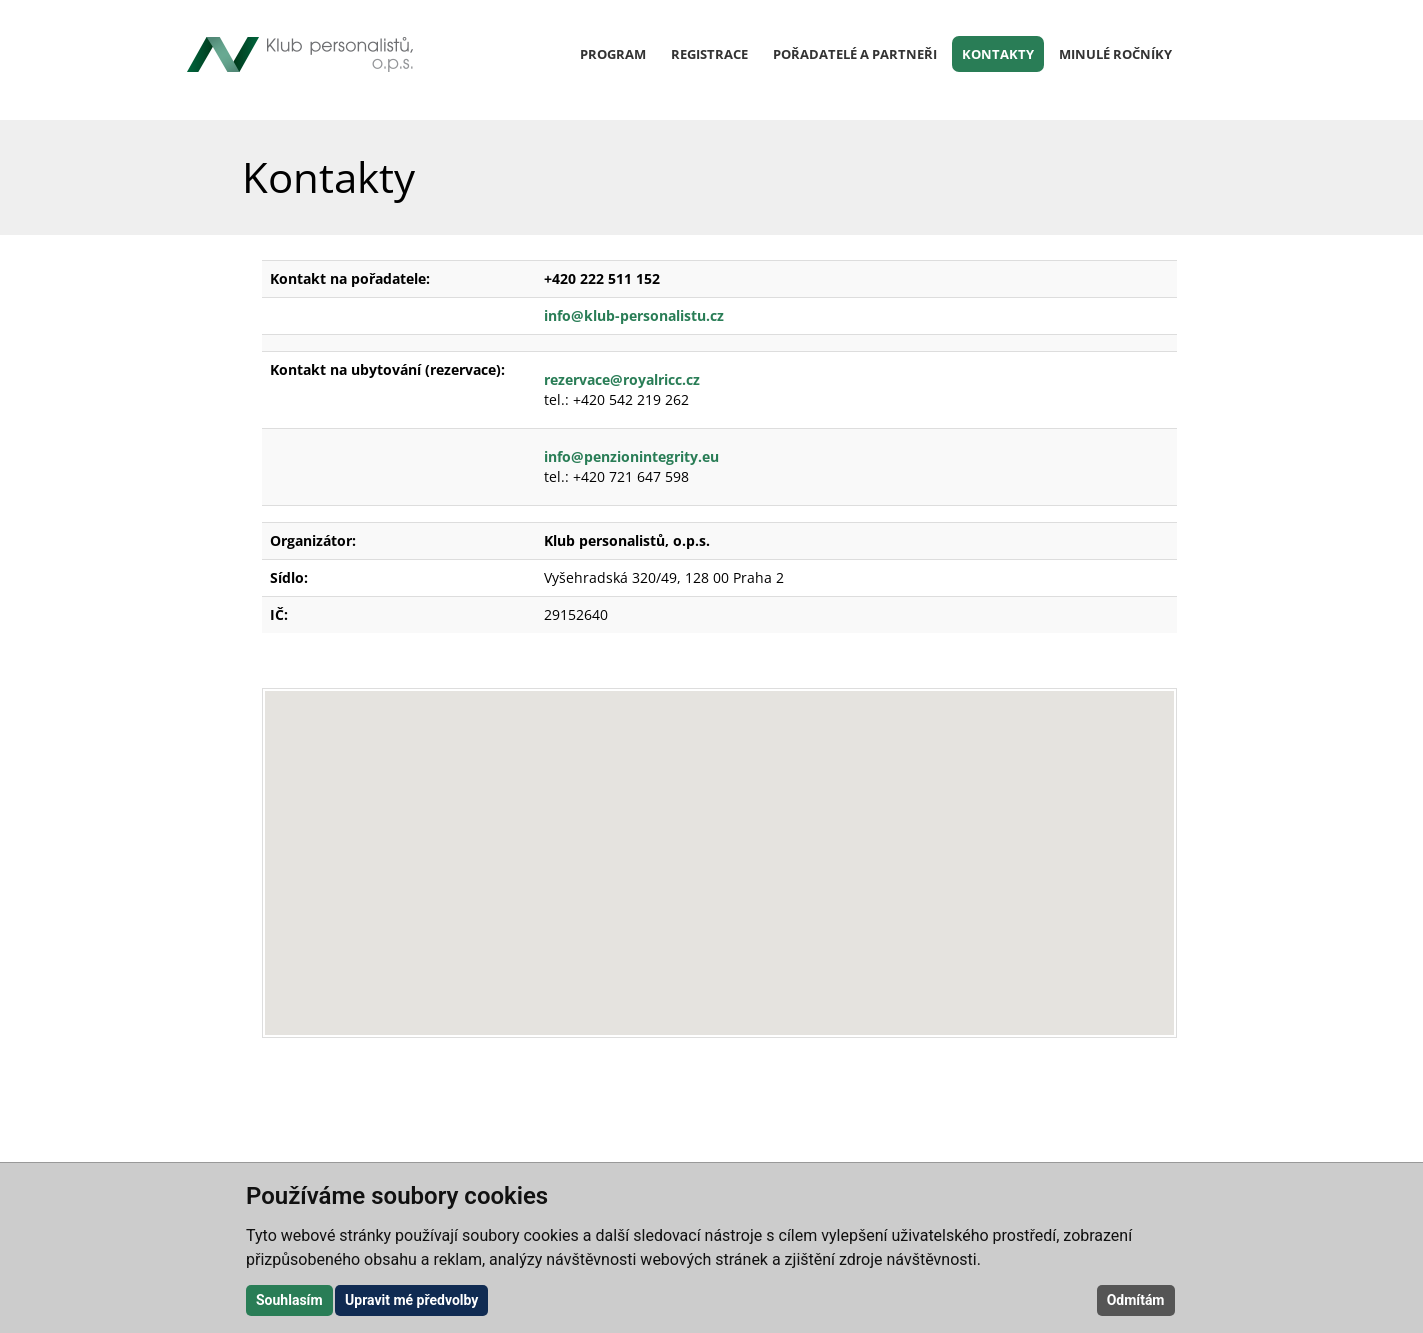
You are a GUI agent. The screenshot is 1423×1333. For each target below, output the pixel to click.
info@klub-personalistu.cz (636, 315)
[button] (719, 844)
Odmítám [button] (1136, 1300)
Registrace (709, 54)
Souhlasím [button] (289, 1300)
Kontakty (998, 54)
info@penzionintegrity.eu (631, 456)
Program (613, 54)
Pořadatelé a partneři (855, 54)
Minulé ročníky (1115, 54)
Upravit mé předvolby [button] (411, 1300)
